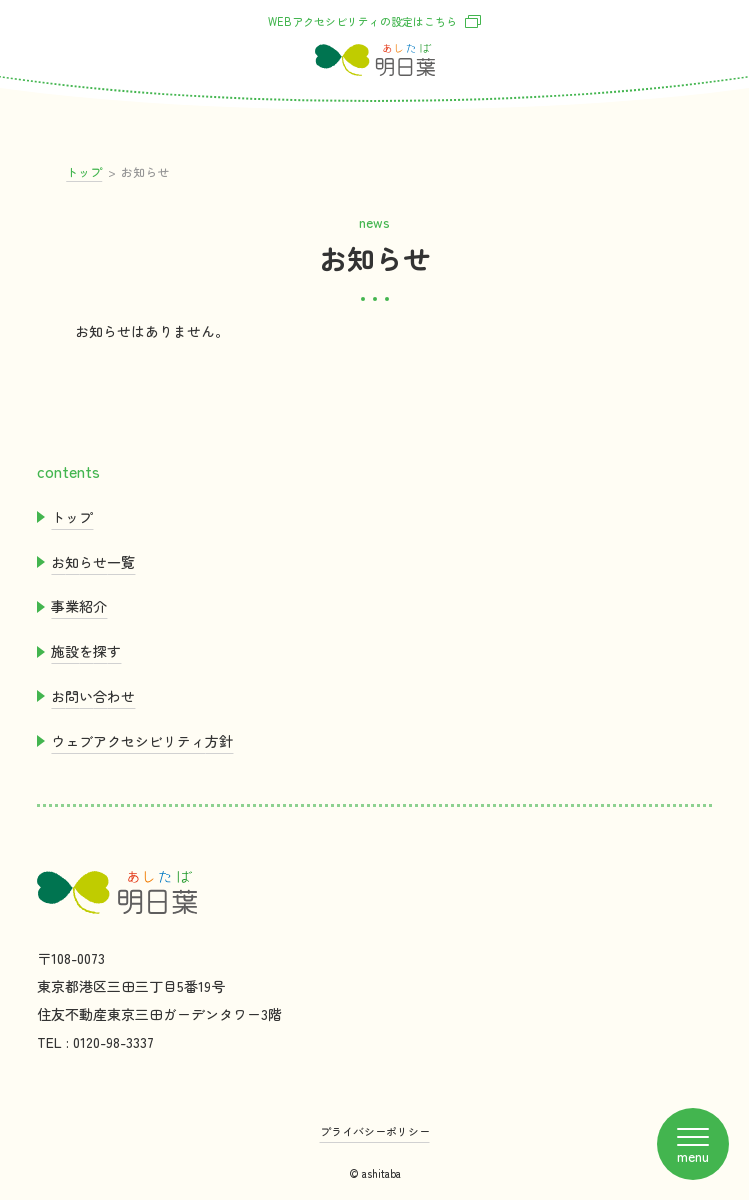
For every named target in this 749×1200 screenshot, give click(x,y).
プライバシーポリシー (375, 1131)
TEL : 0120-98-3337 (95, 1042)
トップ (84, 171)
